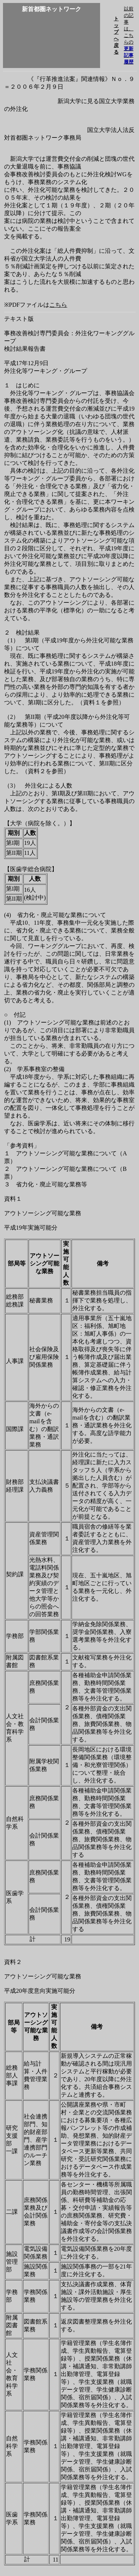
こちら (58, 305)
